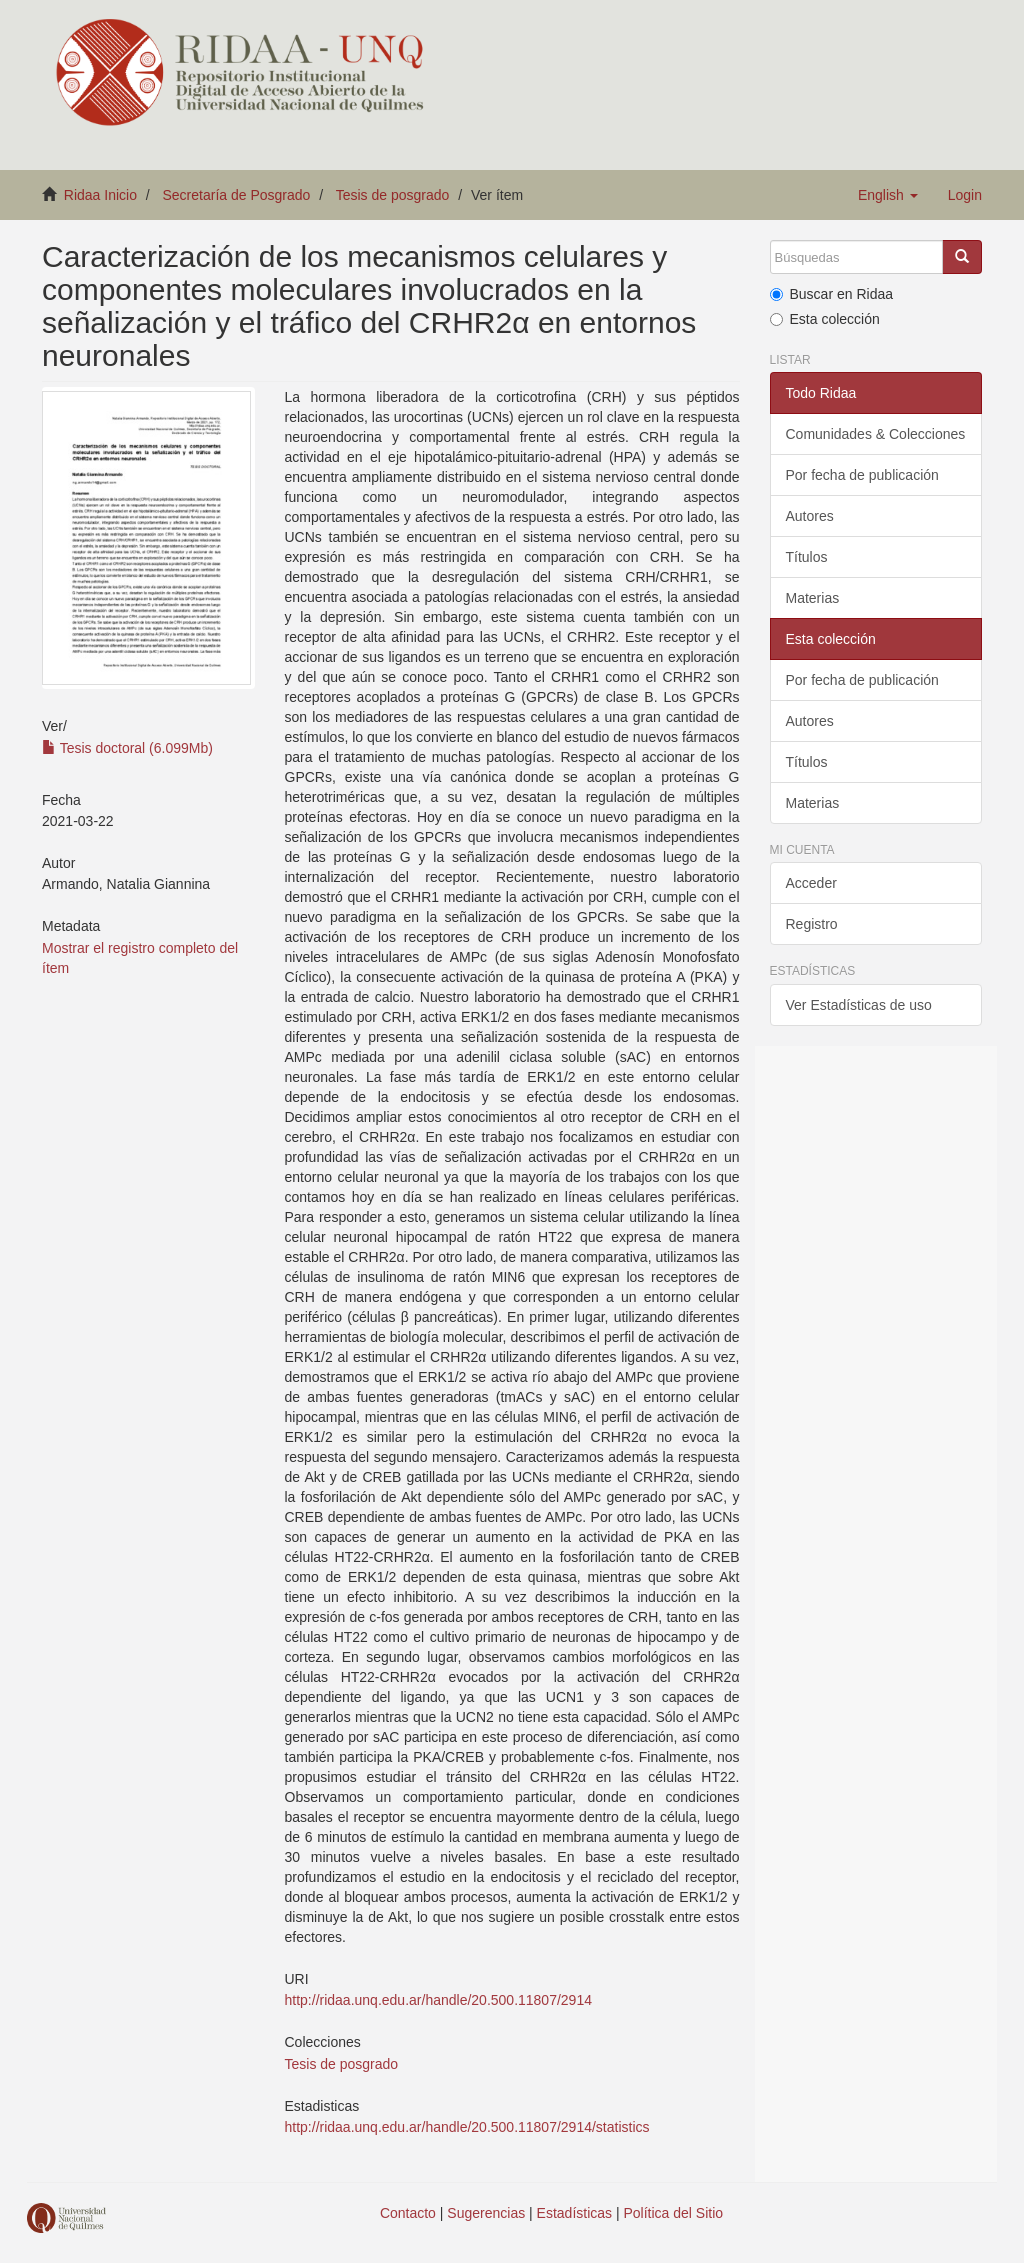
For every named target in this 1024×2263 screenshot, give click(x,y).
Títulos (807, 557)
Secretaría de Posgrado (237, 195)
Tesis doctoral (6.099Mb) (127, 748)
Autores (810, 516)
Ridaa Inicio (100, 195)
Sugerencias (486, 2213)
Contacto (408, 2213)
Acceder (811, 883)
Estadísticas (574, 2213)
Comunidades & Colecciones (876, 434)
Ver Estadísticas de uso (859, 1005)
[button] (888, 195)
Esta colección (825, 319)
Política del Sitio (674, 2213)
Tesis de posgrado (393, 195)
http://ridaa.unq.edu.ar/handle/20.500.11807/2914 (438, 2000)
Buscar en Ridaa (832, 294)
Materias (813, 598)
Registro (812, 924)
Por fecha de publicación (862, 475)
